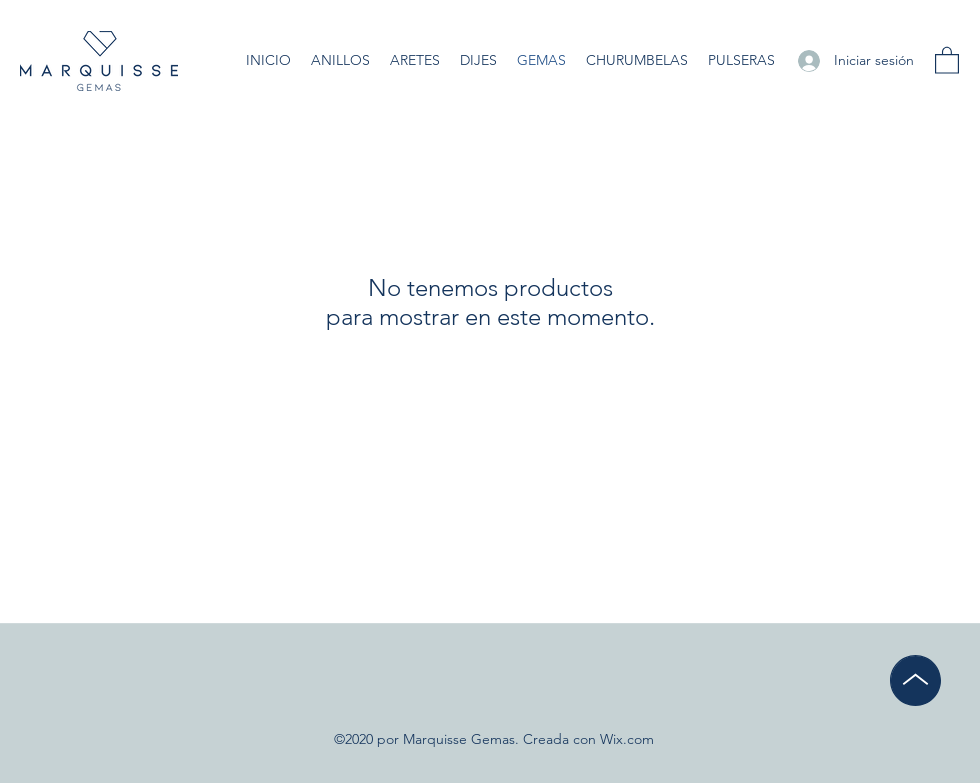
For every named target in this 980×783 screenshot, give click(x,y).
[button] (947, 59)
